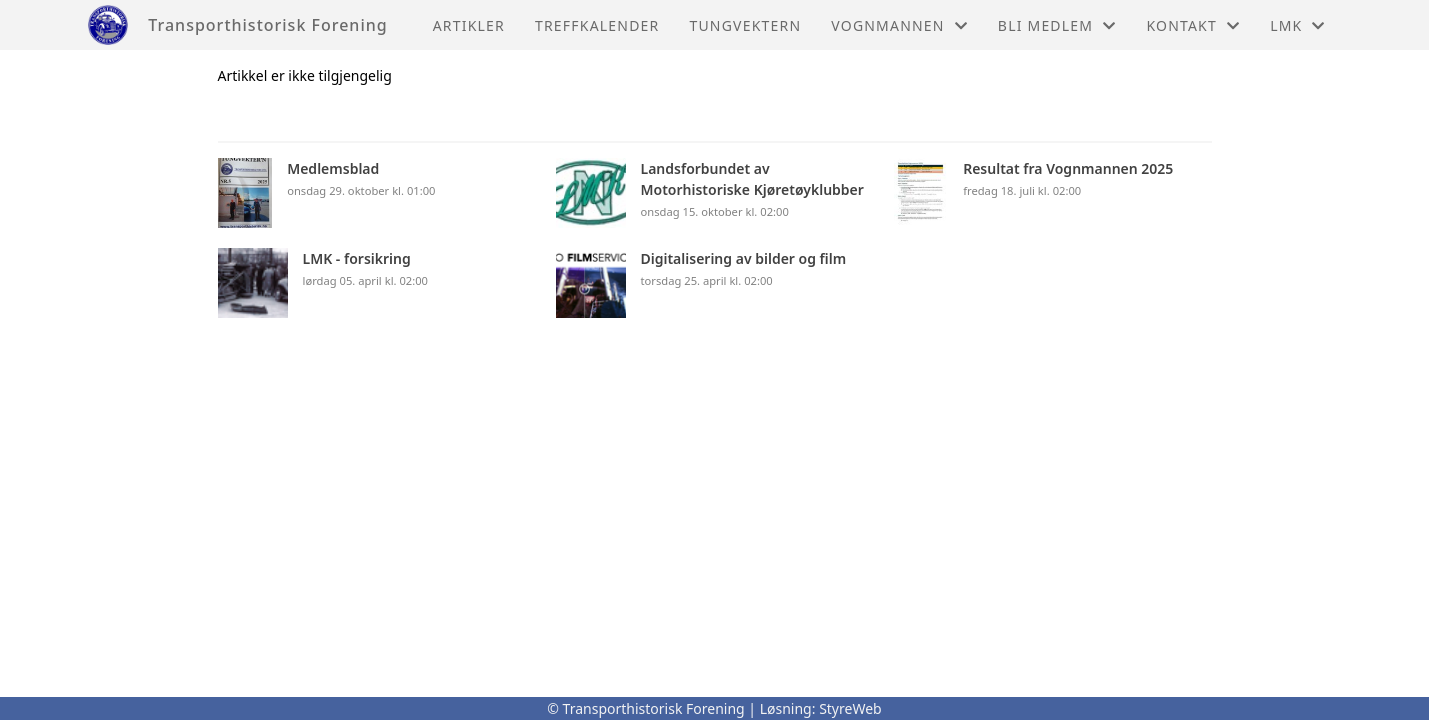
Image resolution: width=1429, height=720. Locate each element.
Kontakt (1193, 25)
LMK (1298, 25)
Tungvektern (745, 25)
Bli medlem (1057, 25)
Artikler (469, 25)
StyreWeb (850, 708)
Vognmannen (899, 25)
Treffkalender (597, 25)
